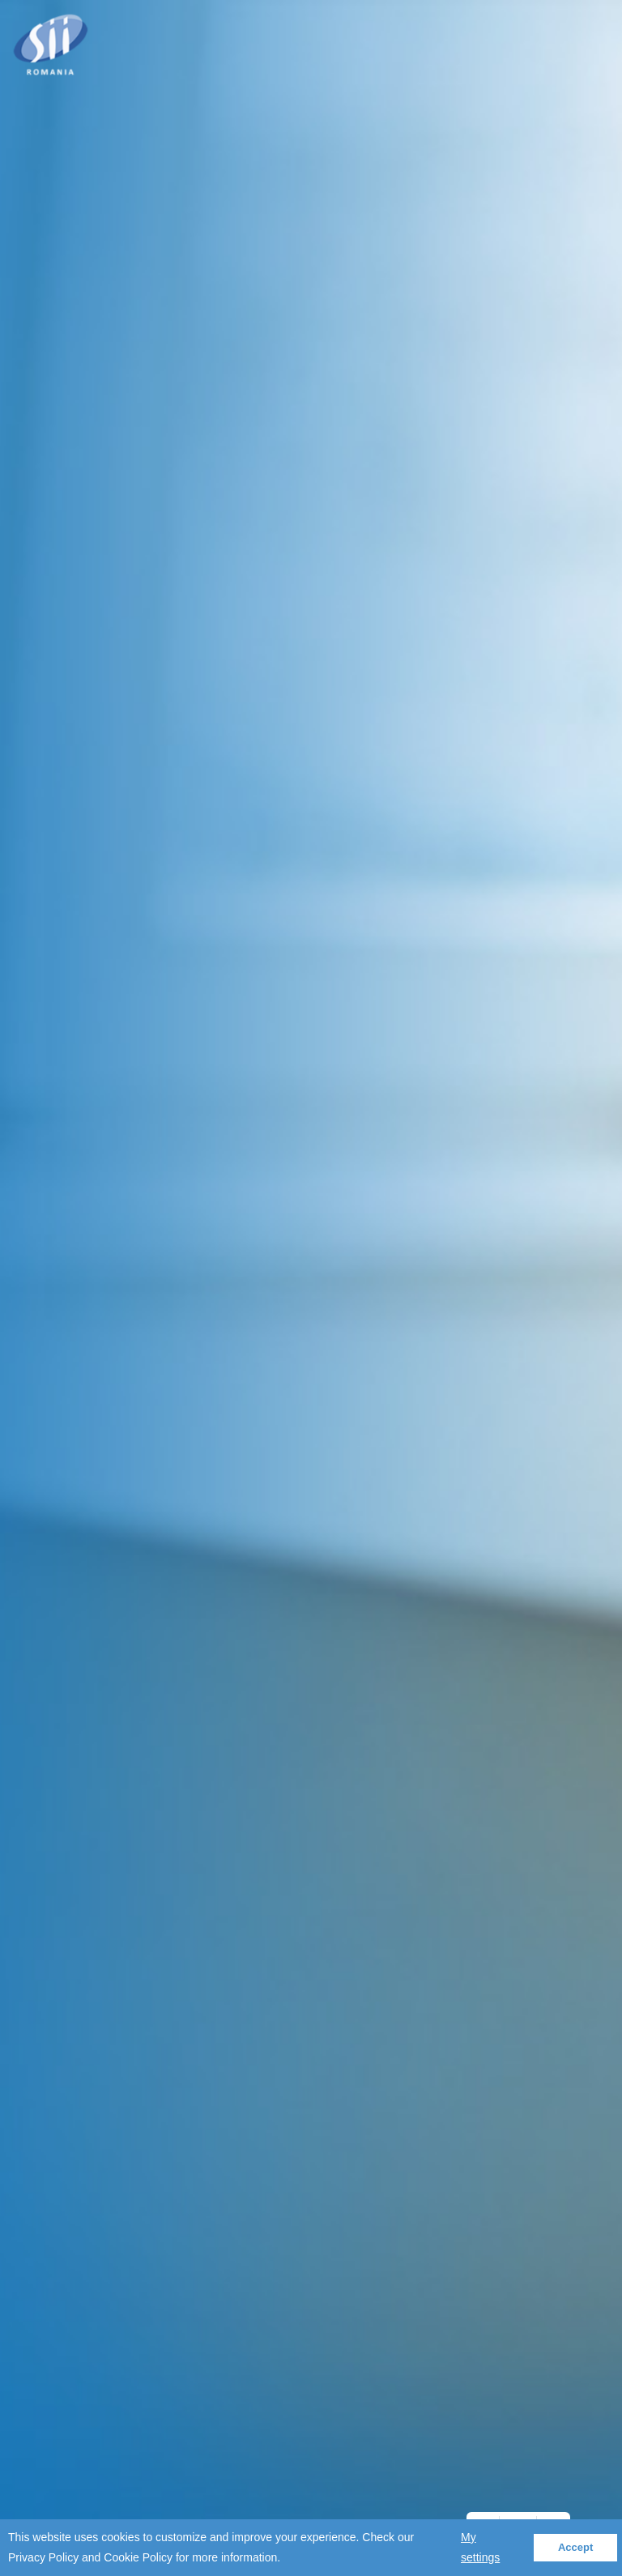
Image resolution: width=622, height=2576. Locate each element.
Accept (575, 2547)
